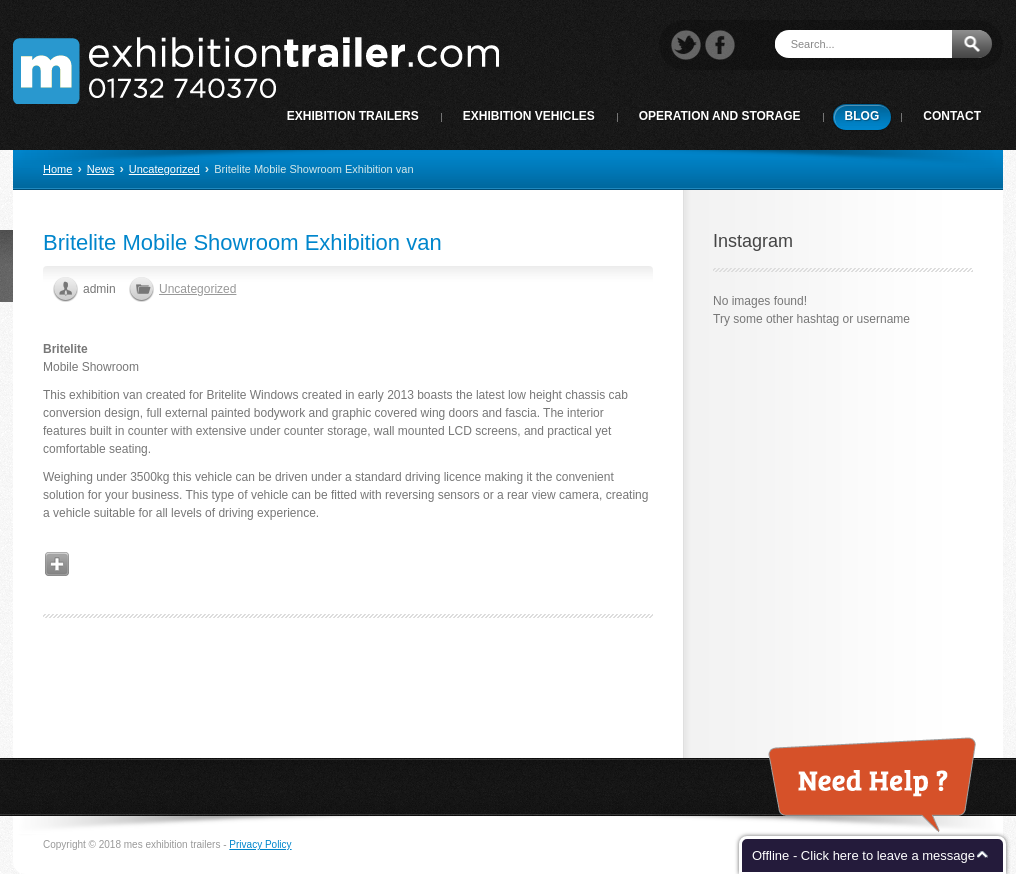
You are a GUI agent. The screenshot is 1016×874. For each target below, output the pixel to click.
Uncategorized (164, 169)
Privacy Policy (260, 844)
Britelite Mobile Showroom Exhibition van (242, 242)
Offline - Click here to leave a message (863, 855)
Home (57, 169)
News (101, 169)
